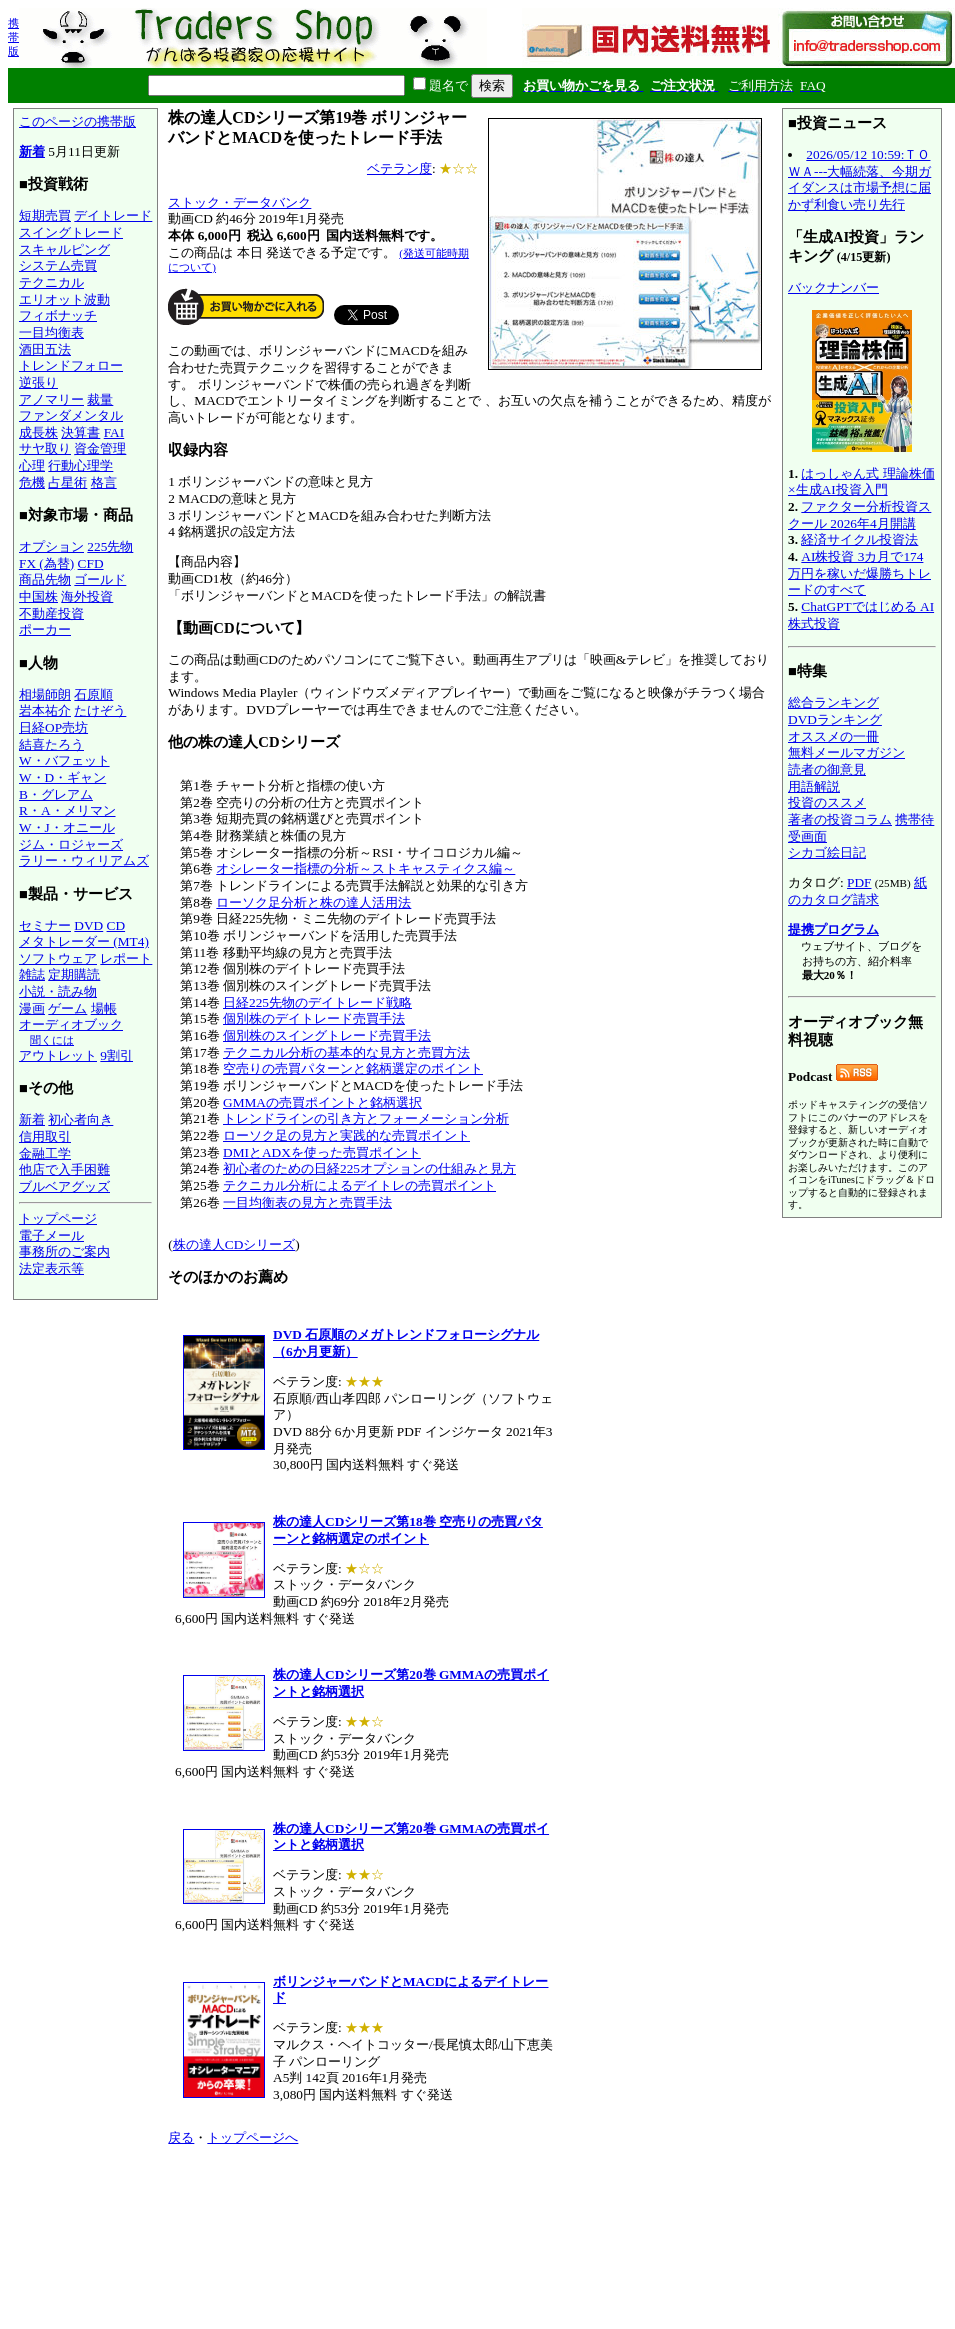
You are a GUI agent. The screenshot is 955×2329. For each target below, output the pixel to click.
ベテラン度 (399, 168)
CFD (91, 563)
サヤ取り (45, 448)
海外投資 (87, 596)
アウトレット (58, 1055)
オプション (51, 546)
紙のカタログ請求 (857, 891)
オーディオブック (71, 1024)
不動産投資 (51, 613)
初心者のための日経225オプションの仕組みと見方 (369, 1168)
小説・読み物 (58, 991)
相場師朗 (45, 694)
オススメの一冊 (833, 736)
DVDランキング (835, 719)
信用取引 (45, 1136)
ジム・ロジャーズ (71, 844)
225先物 (110, 546)
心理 (32, 465)
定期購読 (74, 974)
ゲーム (67, 1008)
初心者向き (80, 1119)
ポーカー (45, 629)
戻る (181, 2137)
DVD (88, 925)
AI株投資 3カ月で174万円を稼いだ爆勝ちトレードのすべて (859, 573)
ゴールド (100, 579)
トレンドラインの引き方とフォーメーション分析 (366, 1118)
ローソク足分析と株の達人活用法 (313, 902)
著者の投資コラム (840, 819)
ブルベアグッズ (64, 1186)
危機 (32, 482)
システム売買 (58, 265)
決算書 (80, 432)
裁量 (100, 399)
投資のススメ (827, 802)
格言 (104, 482)
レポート (126, 958)
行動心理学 (80, 465)
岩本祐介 (45, 710)
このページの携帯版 (77, 121)
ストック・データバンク (239, 202)
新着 (32, 151)
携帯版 (13, 37)
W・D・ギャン (62, 777)
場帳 (104, 1008)
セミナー (45, 925)
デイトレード (113, 215)
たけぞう (100, 710)
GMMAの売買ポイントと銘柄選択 (322, 1102)
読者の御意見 (827, 769)
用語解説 (814, 786)
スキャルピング (64, 249)
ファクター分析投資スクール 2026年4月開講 (859, 515)
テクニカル (51, 282)
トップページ (58, 1218)
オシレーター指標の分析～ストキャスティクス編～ (365, 868)
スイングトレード (71, 232)
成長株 (38, 432)
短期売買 (45, 215)
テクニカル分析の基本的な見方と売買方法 (346, 1052)
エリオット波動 (64, 299)
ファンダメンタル (71, 415)
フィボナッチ (58, 315)
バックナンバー (833, 287)
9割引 (116, 1055)
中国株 (38, 596)
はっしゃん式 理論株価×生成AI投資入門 (861, 482)
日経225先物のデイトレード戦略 (317, 1002)
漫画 (32, 1008)
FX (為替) (46, 563)
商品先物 (45, 579)
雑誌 (32, 974)
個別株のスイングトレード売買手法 (327, 1035)
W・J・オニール (67, 827)
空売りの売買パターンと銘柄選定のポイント (353, 1068)
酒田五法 (45, 349)
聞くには (52, 1040)
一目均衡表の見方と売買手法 (307, 1202)
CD (116, 925)
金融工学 (45, 1153)
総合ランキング (833, 702)
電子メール (51, 1235)
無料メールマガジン (846, 752)
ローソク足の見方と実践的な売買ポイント (346, 1135)
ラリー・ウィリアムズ (84, 860)
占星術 (67, 482)
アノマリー (51, 399)
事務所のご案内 (64, 1251)
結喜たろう (51, 744)
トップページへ (252, 2137)
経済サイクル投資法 (859, 539)
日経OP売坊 (53, 727)
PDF (859, 882)
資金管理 (100, 448)
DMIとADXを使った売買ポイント (322, 1152)
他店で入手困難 (64, 1169)
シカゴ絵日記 (827, 852)
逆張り (38, 382)
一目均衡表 (51, 332)
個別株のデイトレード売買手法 (314, 1018)
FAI (114, 432)
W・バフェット (64, 760)
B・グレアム (56, 794)
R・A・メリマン (67, 810)
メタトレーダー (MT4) (84, 941)
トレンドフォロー (71, 365)
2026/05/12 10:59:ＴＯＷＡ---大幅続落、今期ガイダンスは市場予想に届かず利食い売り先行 (859, 179)
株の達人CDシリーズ (234, 1244)
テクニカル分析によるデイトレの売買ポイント (359, 1185)
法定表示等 (51, 1268)
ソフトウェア (58, 958)
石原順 (93, 694)
